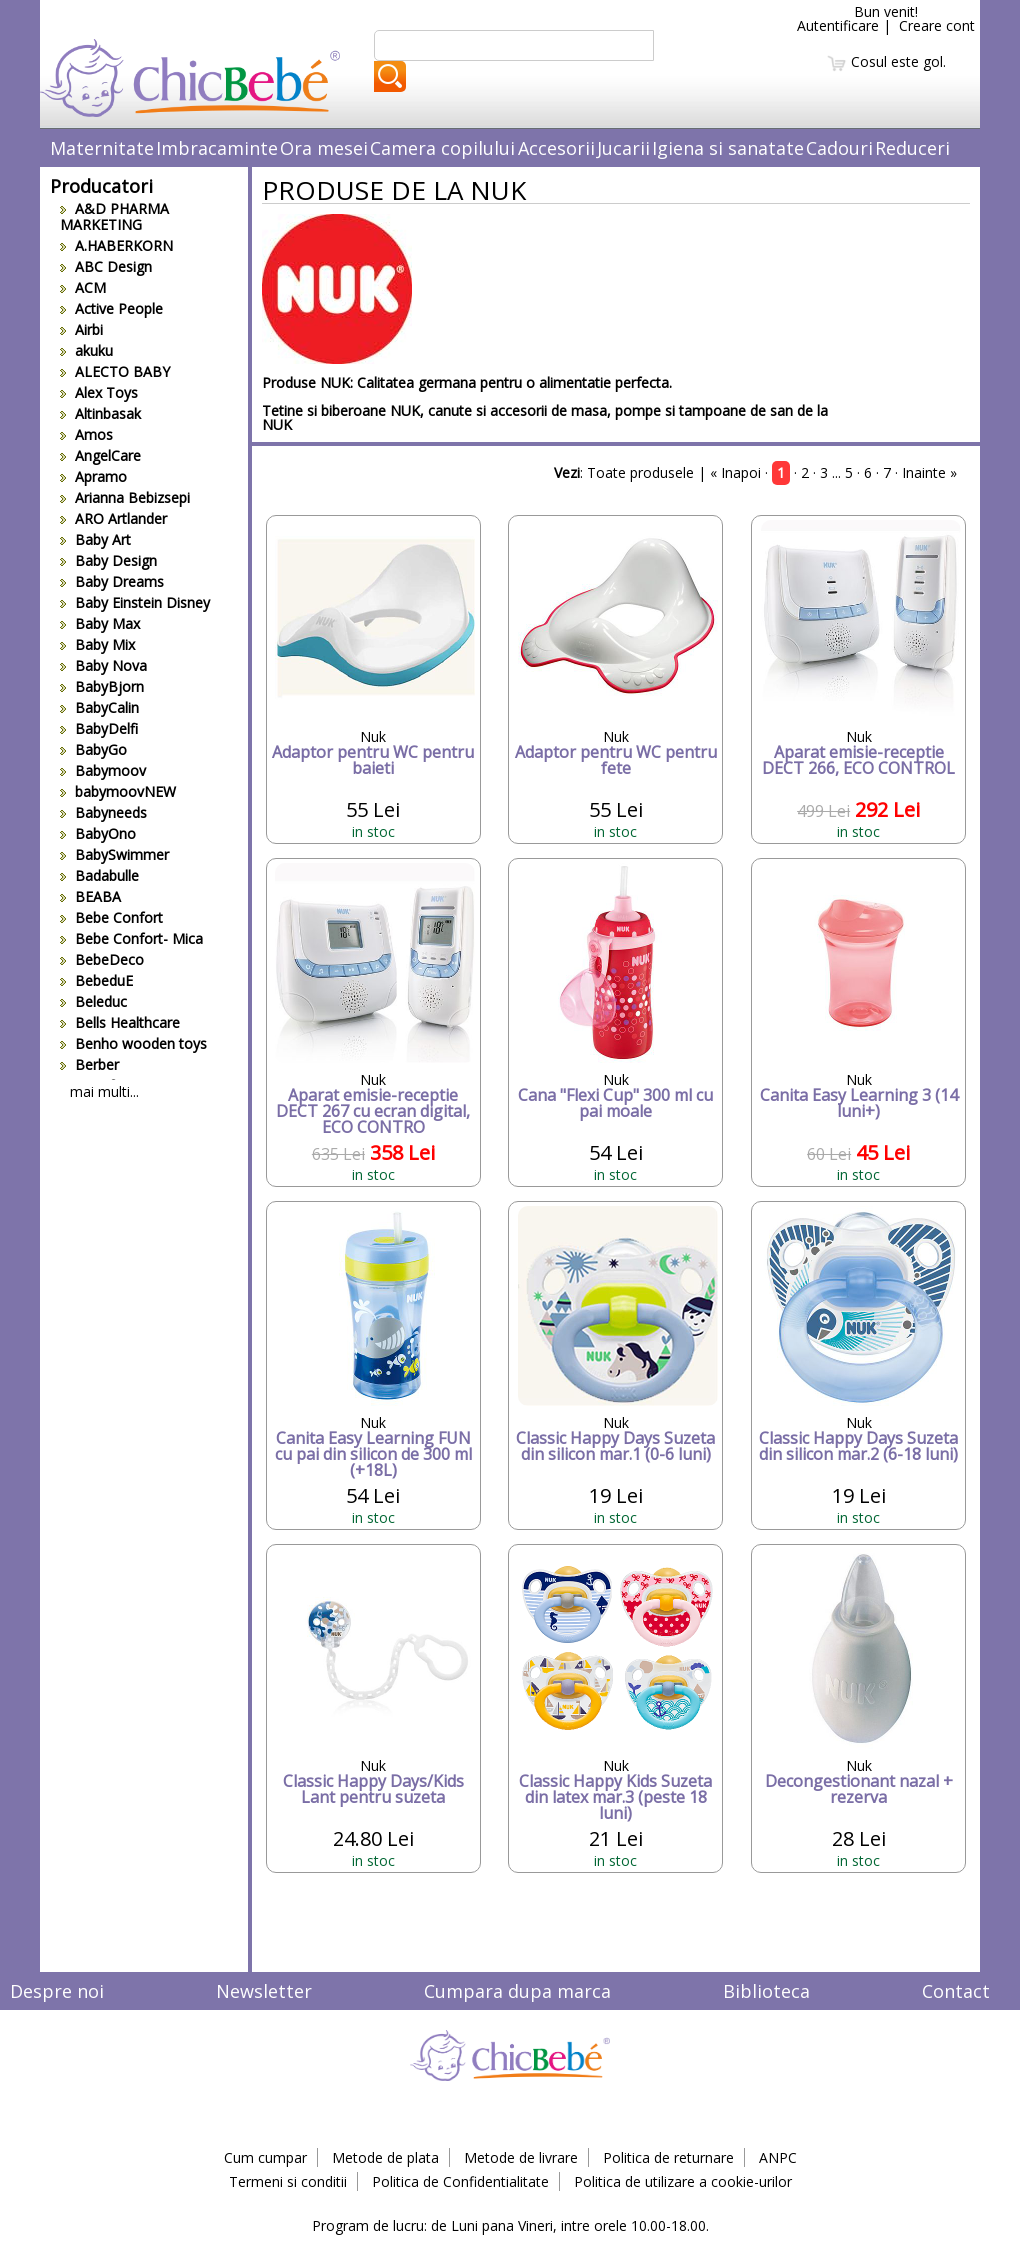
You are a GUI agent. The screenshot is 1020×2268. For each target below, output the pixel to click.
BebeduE (96, 980)
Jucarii (623, 148)
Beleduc (93, 1001)
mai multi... (104, 1091)
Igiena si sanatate (728, 148)
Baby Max (100, 623)
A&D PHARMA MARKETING (114, 216)
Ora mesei (324, 148)
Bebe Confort (111, 917)
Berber (89, 1064)
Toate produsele (640, 472)
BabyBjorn (102, 686)
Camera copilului (442, 148)
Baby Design (108, 560)
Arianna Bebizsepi (125, 497)
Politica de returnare (668, 2157)
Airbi (81, 329)
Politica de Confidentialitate (460, 2181)
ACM (83, 287)
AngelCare (100, 455)
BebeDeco (102, 959)
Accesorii (556, 148)
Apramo (93, 476)
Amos (86, 434)
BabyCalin (99, 707)
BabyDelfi (99, 728)
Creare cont (937, 25)
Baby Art (95, 539)
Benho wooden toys (133, 1043)
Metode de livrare (521, 2157)
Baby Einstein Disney (135, 602)
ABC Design (106, 266)
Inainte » (929, 472)
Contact (956, 1991)
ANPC (778, 2157)
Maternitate (102, 148)
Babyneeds (103, 812)
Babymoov (103, 770)
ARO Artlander (113, 518)
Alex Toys (99, 392)
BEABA (90, 896)
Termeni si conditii (288, 2181)
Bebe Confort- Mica (131, 938)
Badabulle (99, 875)
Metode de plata (385, 2157)
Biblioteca (766, 1991)
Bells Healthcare (120, 1022)
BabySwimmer (114, 854)
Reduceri (912, 148)
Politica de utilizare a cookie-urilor (683, 2181)
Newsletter (264, 1991)
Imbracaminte (217, 148)
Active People (111, 308)
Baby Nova (103, 665)
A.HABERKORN (116, 245)
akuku (86, 350)
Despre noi (57, 1991)
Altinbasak (100, 413)
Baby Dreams (112, 581)
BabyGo (93, 749)
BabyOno (98, 833)
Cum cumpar (265, 2157)
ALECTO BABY (115, 371)
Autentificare (838, 25)
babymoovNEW (118, 791)
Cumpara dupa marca (517, 1991)
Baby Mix (97, 644)
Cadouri (839, 148)
